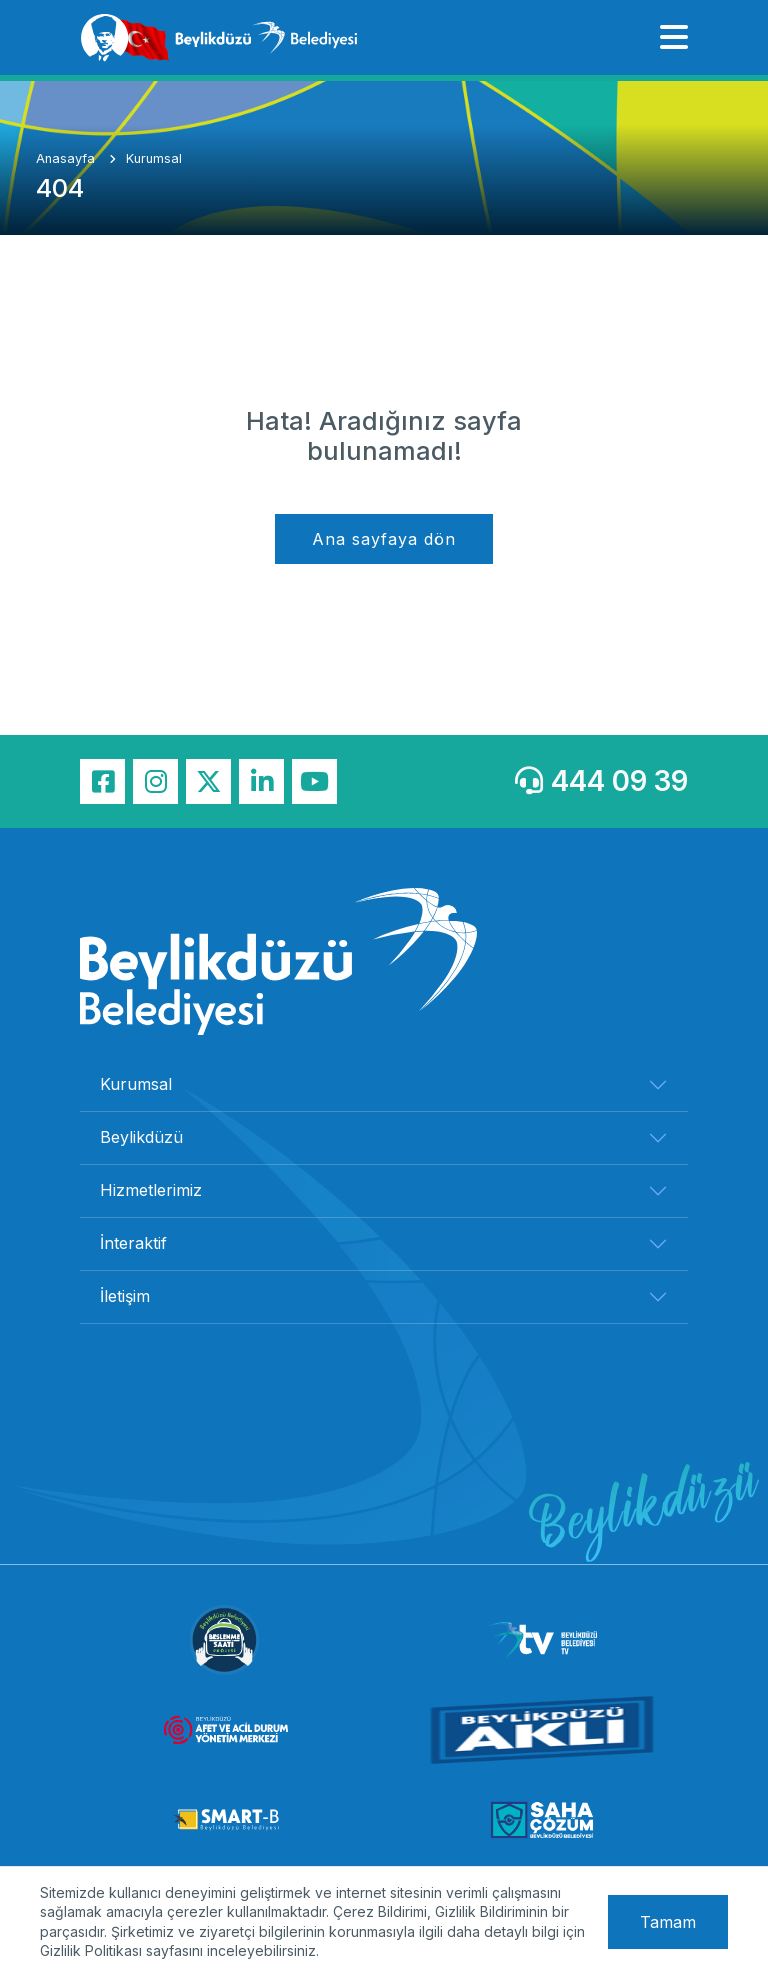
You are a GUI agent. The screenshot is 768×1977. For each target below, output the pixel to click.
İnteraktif (133, 1243)
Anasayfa (67, 158)
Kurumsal (154, 158)
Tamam (668, 1922)
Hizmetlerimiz (151, 1190)
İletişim (125, 1296)
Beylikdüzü (141, 1137)
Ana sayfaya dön (384, 539)
